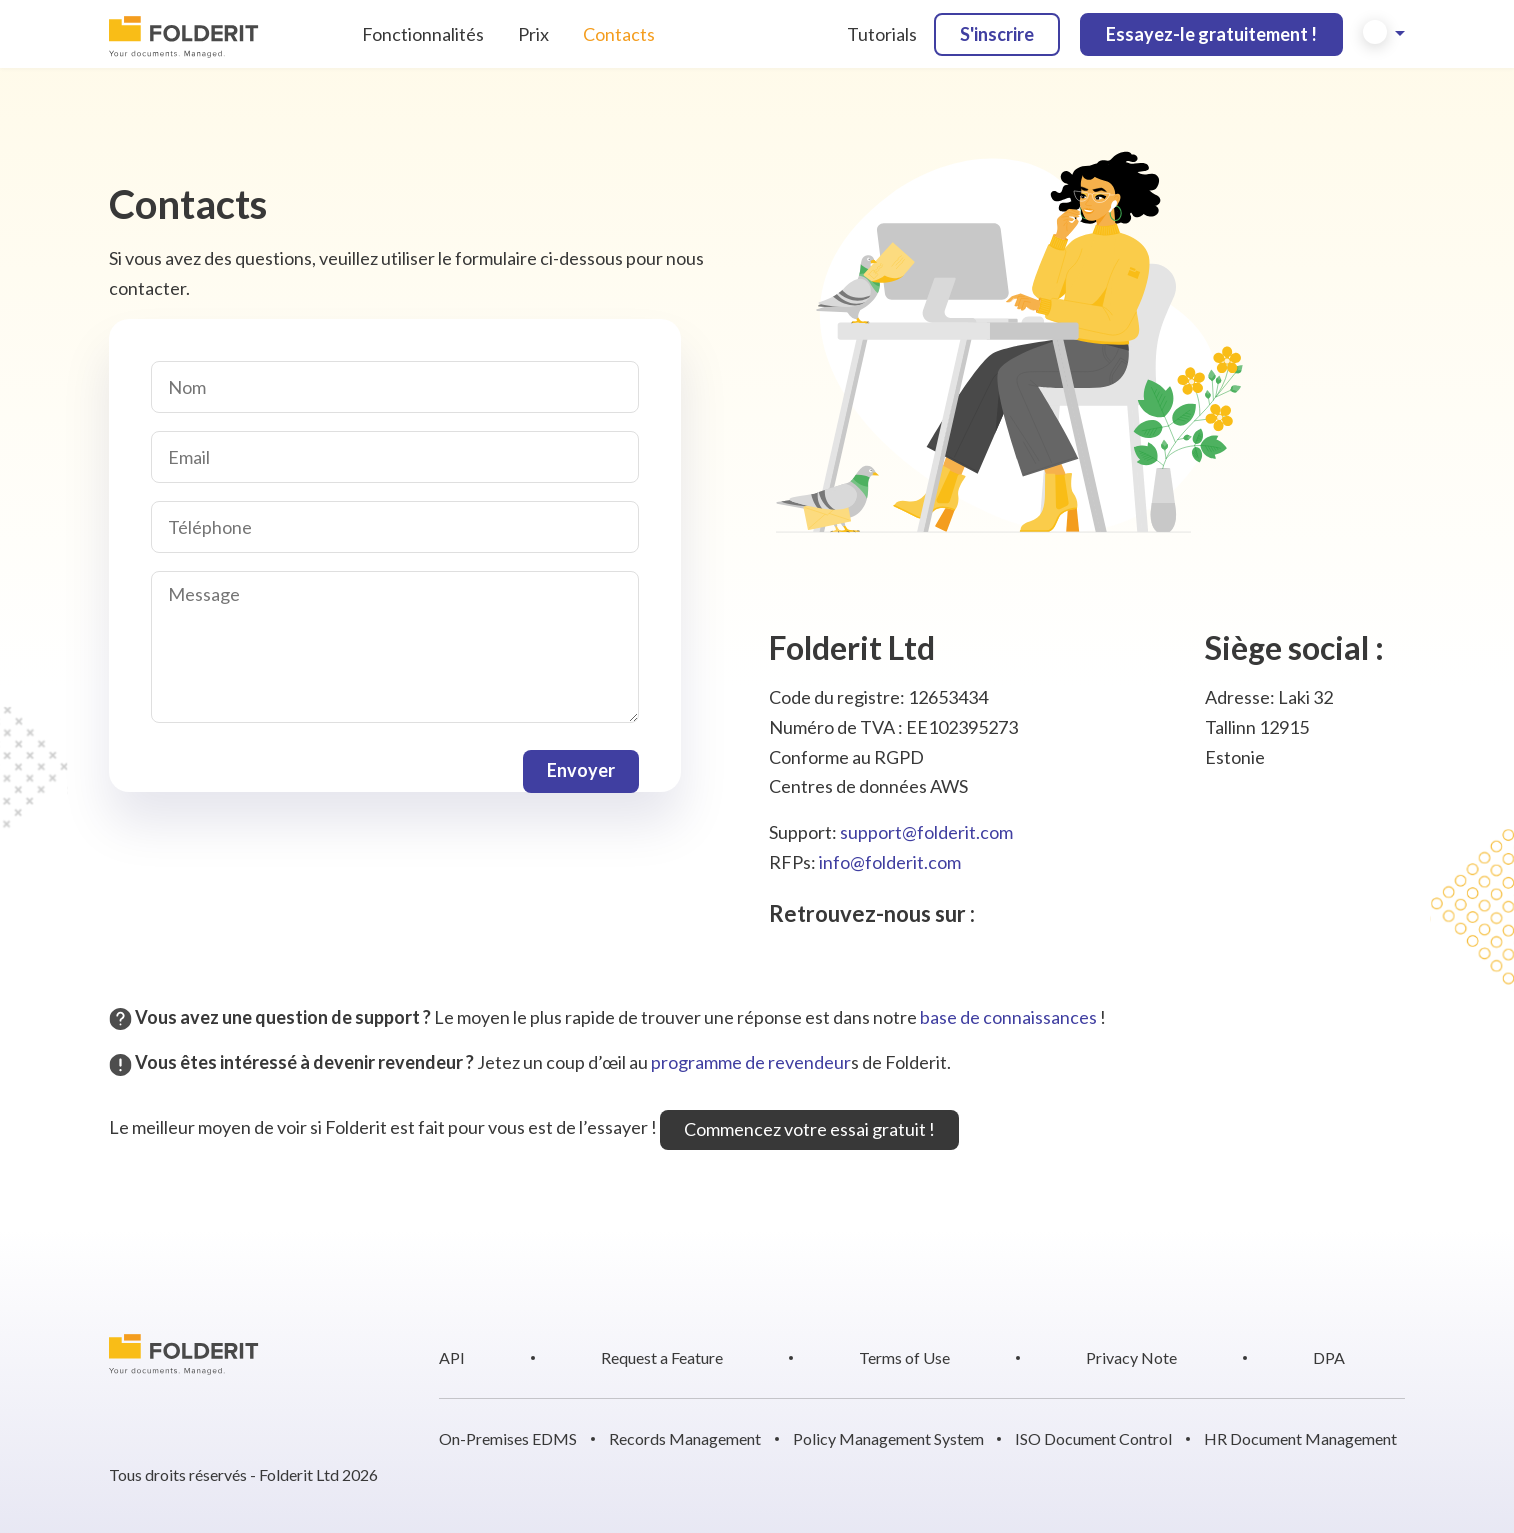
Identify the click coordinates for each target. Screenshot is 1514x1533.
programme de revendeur (751, 1062)
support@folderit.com (926, 832)
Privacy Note (1131, 1357)
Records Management (685, 1438)
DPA (1329, 1357)
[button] (1384, 34)
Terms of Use (904, 1357)
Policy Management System (888, 1438)
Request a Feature (662, 1357)
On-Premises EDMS (508, 1438)
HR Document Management (1300, 1438)
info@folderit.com (890, 862)
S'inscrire (997, 34)
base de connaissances (1008, 1017)
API (452, 1357)
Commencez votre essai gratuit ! (809, 1129)
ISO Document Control (1093, 1438)
